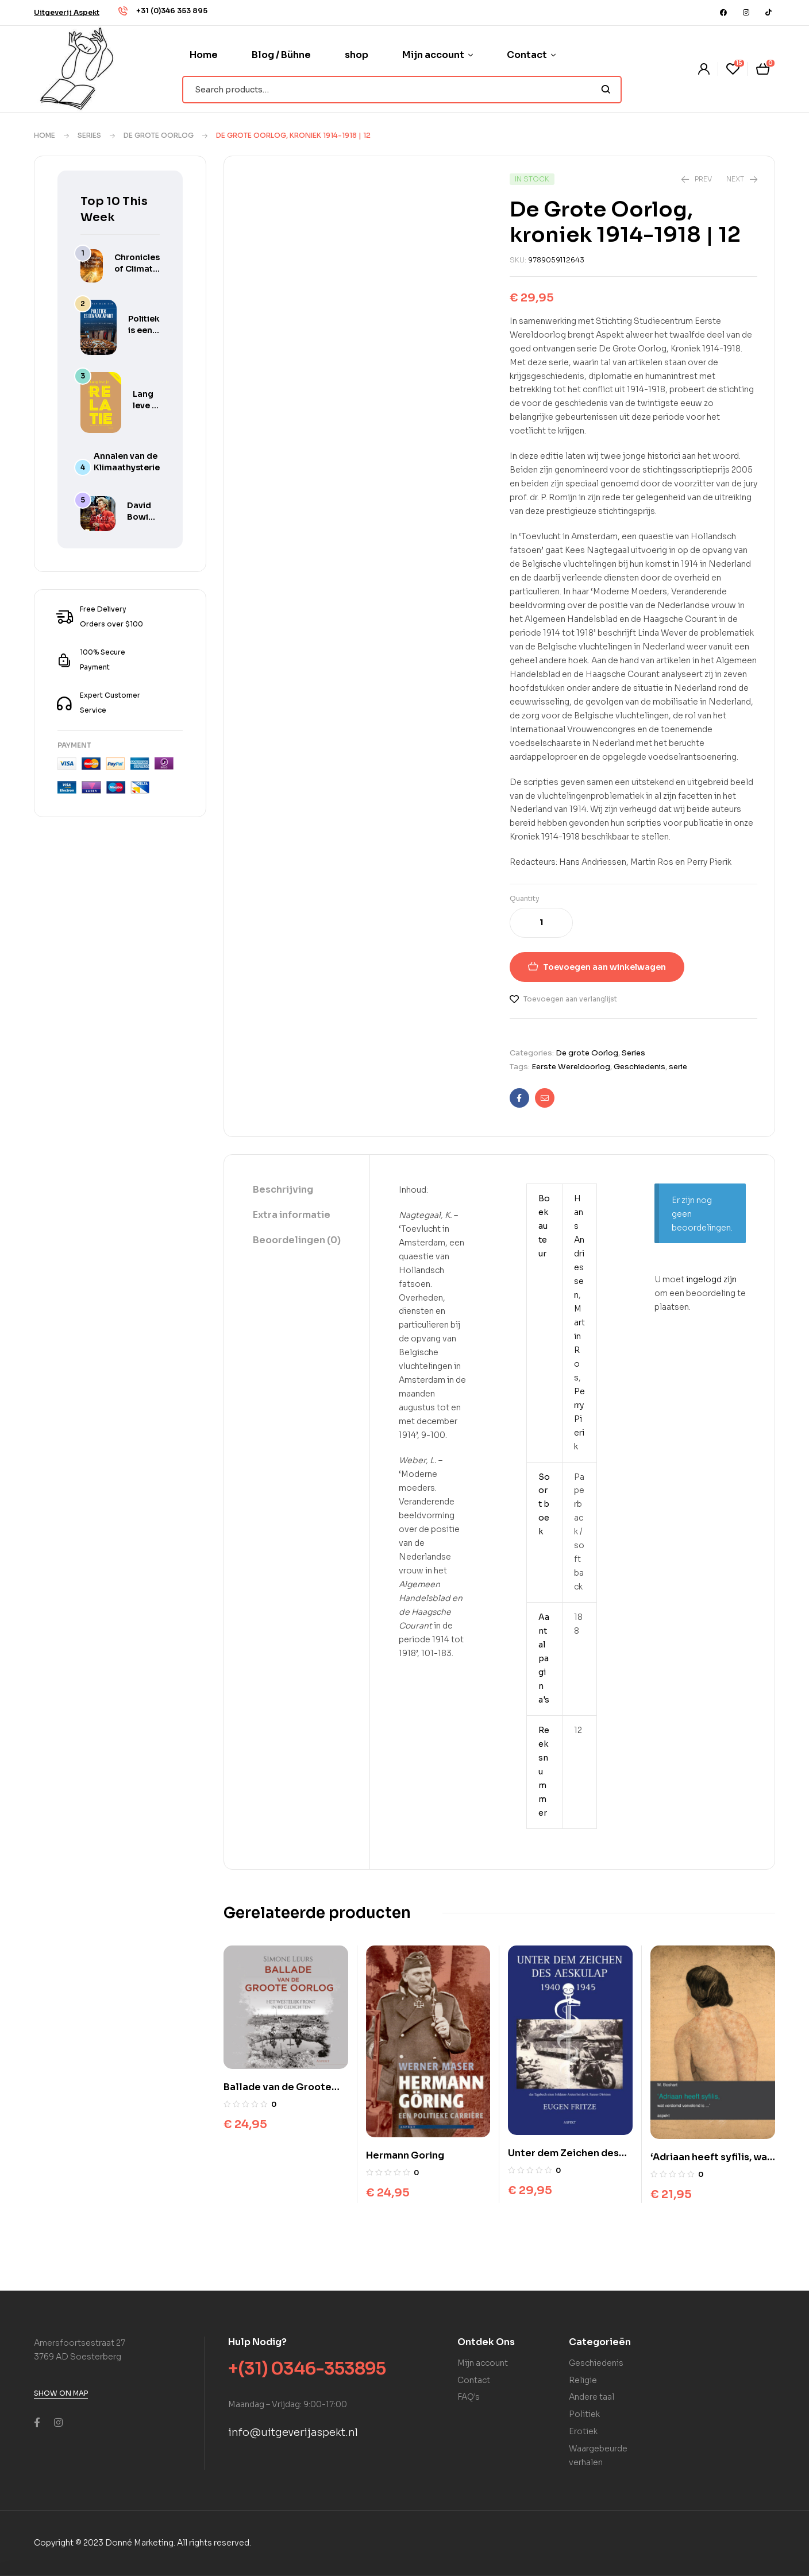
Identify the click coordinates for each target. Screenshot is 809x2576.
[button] (66, 12)
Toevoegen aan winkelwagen (604, 967)
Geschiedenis (639, 1067)
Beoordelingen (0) (297, 1240)
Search (606, 89)
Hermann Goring (405, 2155)
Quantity (525, 898)
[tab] (297, 1190)
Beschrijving (283, 1189)
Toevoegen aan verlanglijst (570, 999)
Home (44, 135)
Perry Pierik (579, 1419)
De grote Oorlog (159, 135)
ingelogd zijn (711, 1279)
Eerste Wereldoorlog (570, 1067)
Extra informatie (291, 1215)
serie (678, 1067)
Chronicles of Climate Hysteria (137, 268)
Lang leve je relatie (146, 405)
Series (89, 135)
